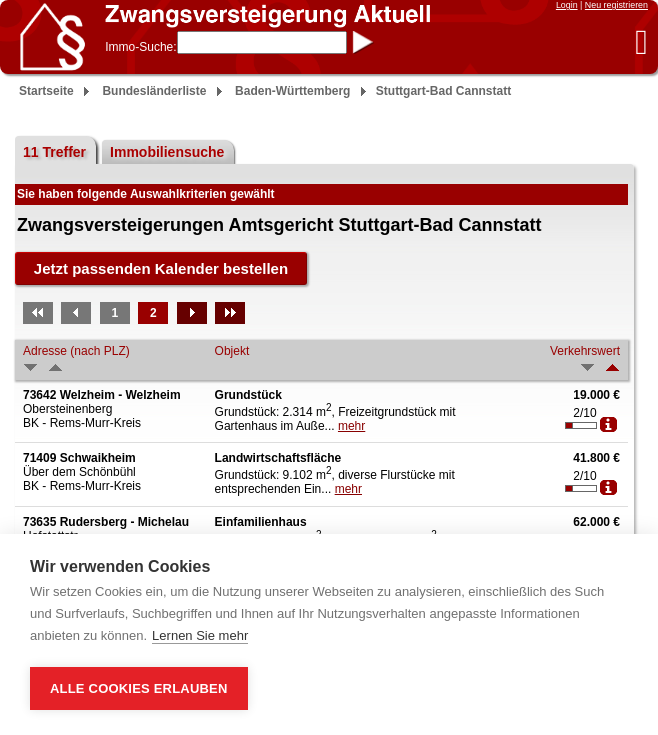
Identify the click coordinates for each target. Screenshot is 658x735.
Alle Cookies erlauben (139, 688)
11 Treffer (54, 152)
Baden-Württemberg (292, 91)
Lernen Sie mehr (200, 635)
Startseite (46, 91)
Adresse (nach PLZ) (76, 351)
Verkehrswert (585, 351)
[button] (641, 41)
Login (567, 5)
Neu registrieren (616, 5)
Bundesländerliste (154, 91)
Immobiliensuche (167, 152)
